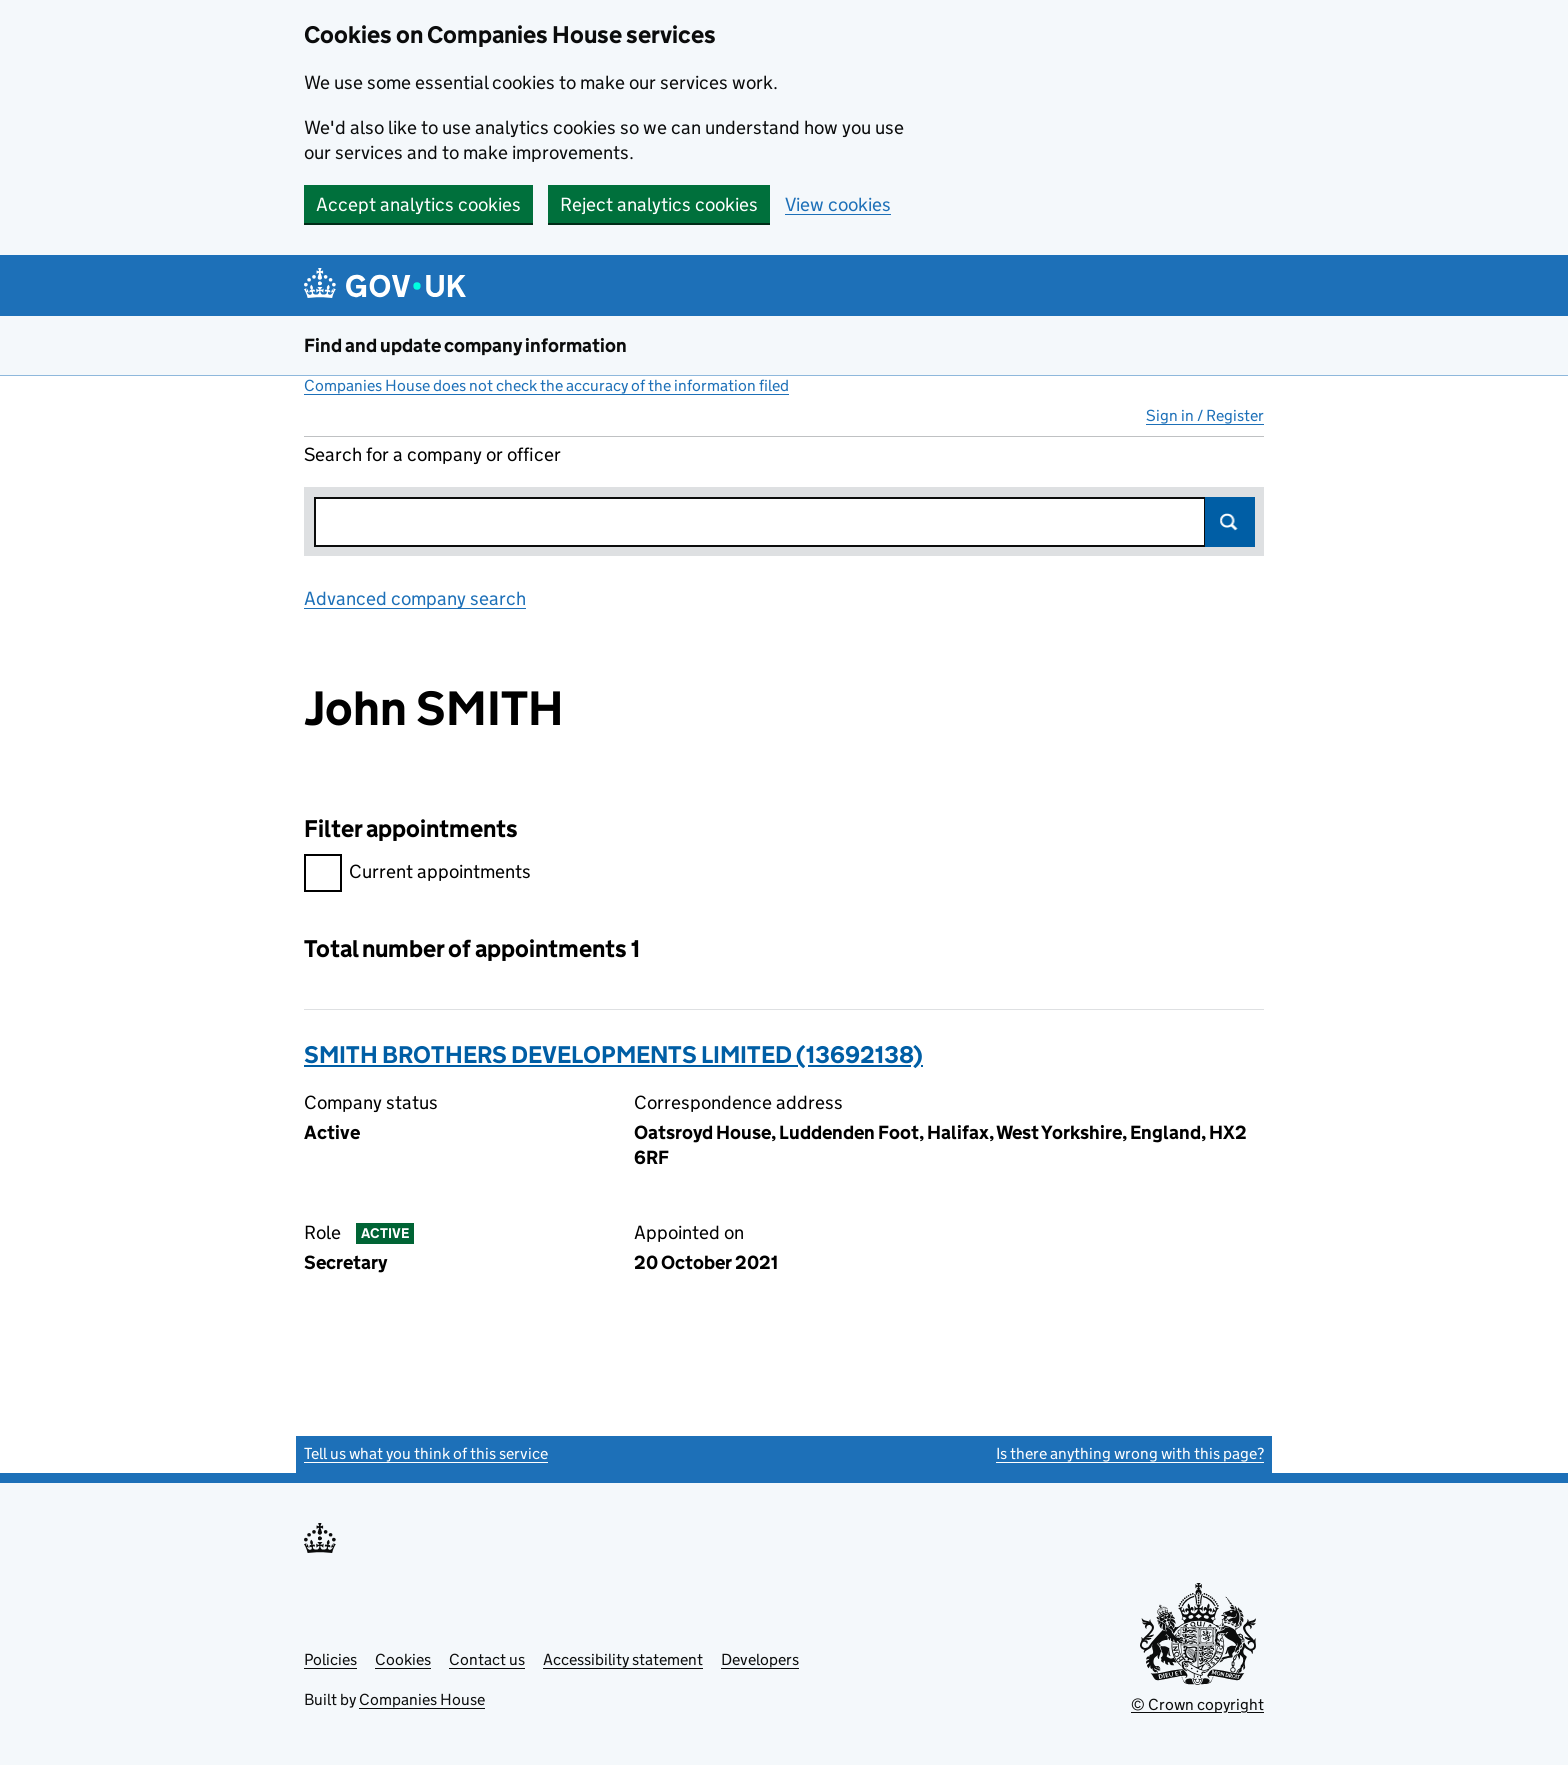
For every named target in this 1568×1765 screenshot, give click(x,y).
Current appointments (417, 874)
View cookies (838, 204)
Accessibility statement (623, 1659)
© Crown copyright (1197, 1704)
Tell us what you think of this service (426, 1453)
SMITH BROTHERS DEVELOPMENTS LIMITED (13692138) (613, 1054)
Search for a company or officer (432, 454)
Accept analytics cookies (418, 204)
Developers (760, 1659)
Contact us (487, 1659)
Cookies (403, 1659)
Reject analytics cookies (659, 204)
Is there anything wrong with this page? (1130, 1453)
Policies (330, 1659)
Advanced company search (415, 598)
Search (1230, 522)
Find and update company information (465, 345)
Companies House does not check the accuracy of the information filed (546, 385)
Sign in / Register (1205, 415)
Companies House (422, 1699)
